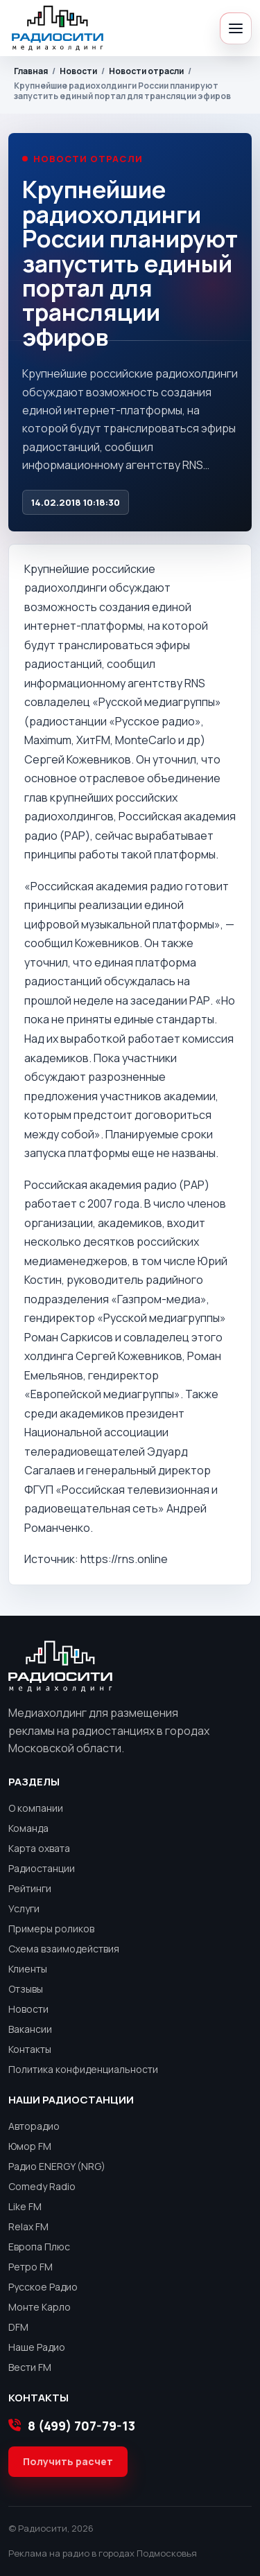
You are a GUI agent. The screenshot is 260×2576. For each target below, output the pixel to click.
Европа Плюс (39, 2246)
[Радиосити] (57, 28)
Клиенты (27, 1968)
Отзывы (25, 1988)
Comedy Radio (42, 2186)
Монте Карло (39, 2306)
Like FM (25, 2206)
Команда (28, 1828)
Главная (31, 71)
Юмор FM (29, 2146)
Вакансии (30, 2029)
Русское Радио (43, 2286)
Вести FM (29, 2367)
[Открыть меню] (236, 28)
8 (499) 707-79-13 (71, 2425)
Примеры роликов (51, 1928)
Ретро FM (30, 2266)
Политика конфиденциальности (83, 2069)
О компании (35, 1808)
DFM (18, 2327)
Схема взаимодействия (63, 1948)
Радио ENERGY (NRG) (56, 2166)
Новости (78, 71)
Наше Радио (36, 2347)
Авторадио (34, 2126)
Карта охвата (39, 1848)
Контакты (29, 2049)
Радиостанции (41, 1868)
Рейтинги (29, 1888)
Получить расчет (68, 2461)
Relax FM (28, 2226)
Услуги (24, 1908)
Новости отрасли (146, 71)
